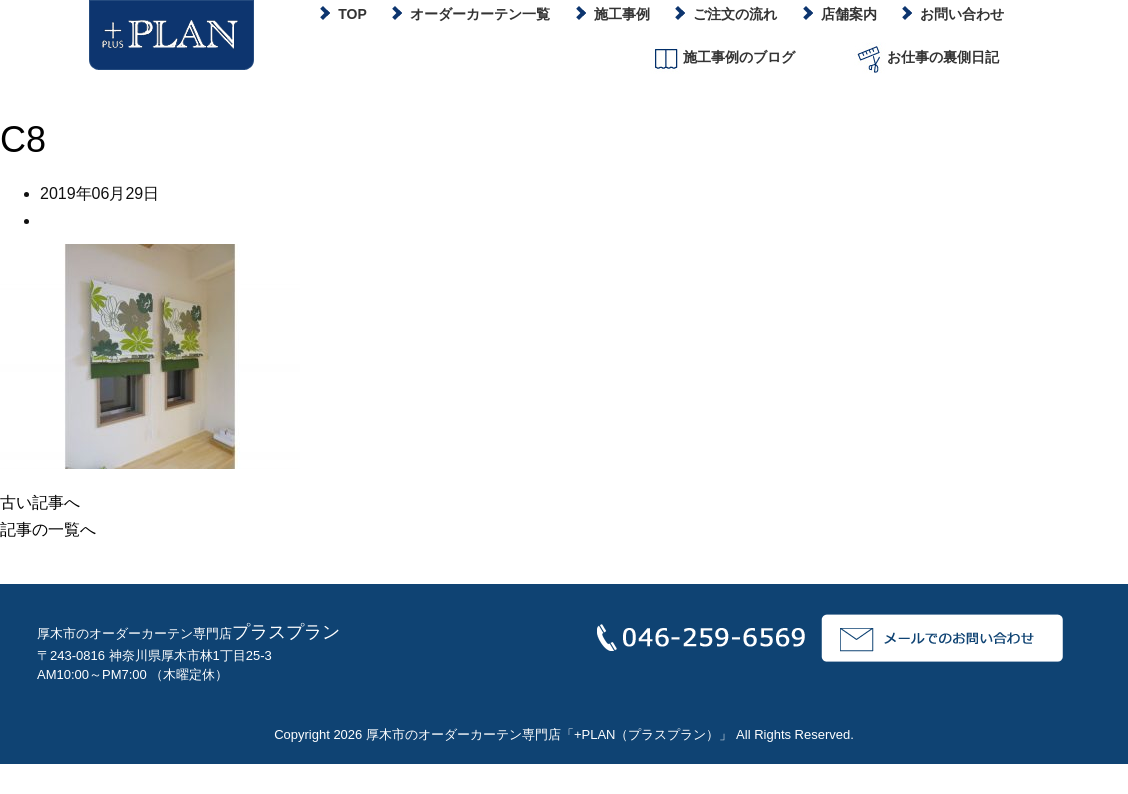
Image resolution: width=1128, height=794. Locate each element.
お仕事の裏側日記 (926, 58)
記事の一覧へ (48, 529)
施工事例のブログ (722, 58)
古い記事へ (40, 502)
